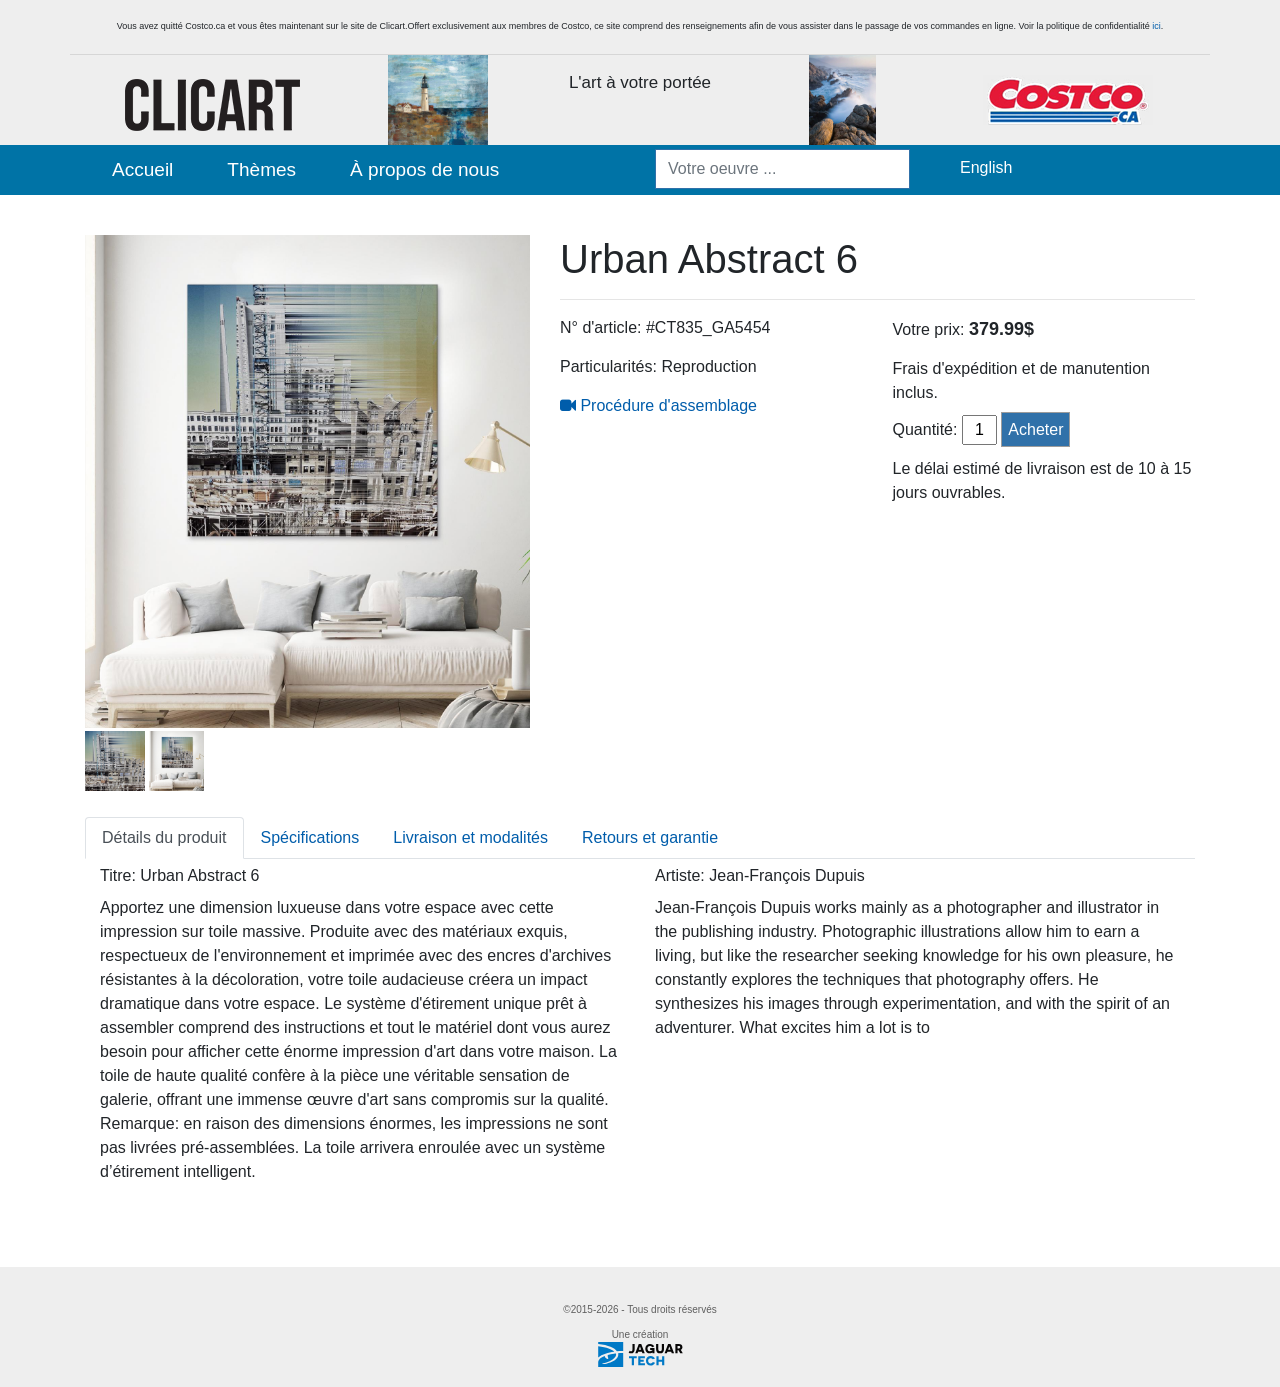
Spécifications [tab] (310, 837)
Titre (115, 875)
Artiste (677, 875)
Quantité (923, 429)
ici (1156, 26)
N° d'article (598, 327)
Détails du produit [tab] (164, 837)
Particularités (606, 366)
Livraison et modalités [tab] (470, 837)
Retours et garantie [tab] (650, 837)
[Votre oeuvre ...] (782, 169)
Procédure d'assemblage (658, 405)
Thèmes (261, 169)
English (986, 167)
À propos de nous (424, 169)
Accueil (142, 169)
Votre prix (927, 329)
